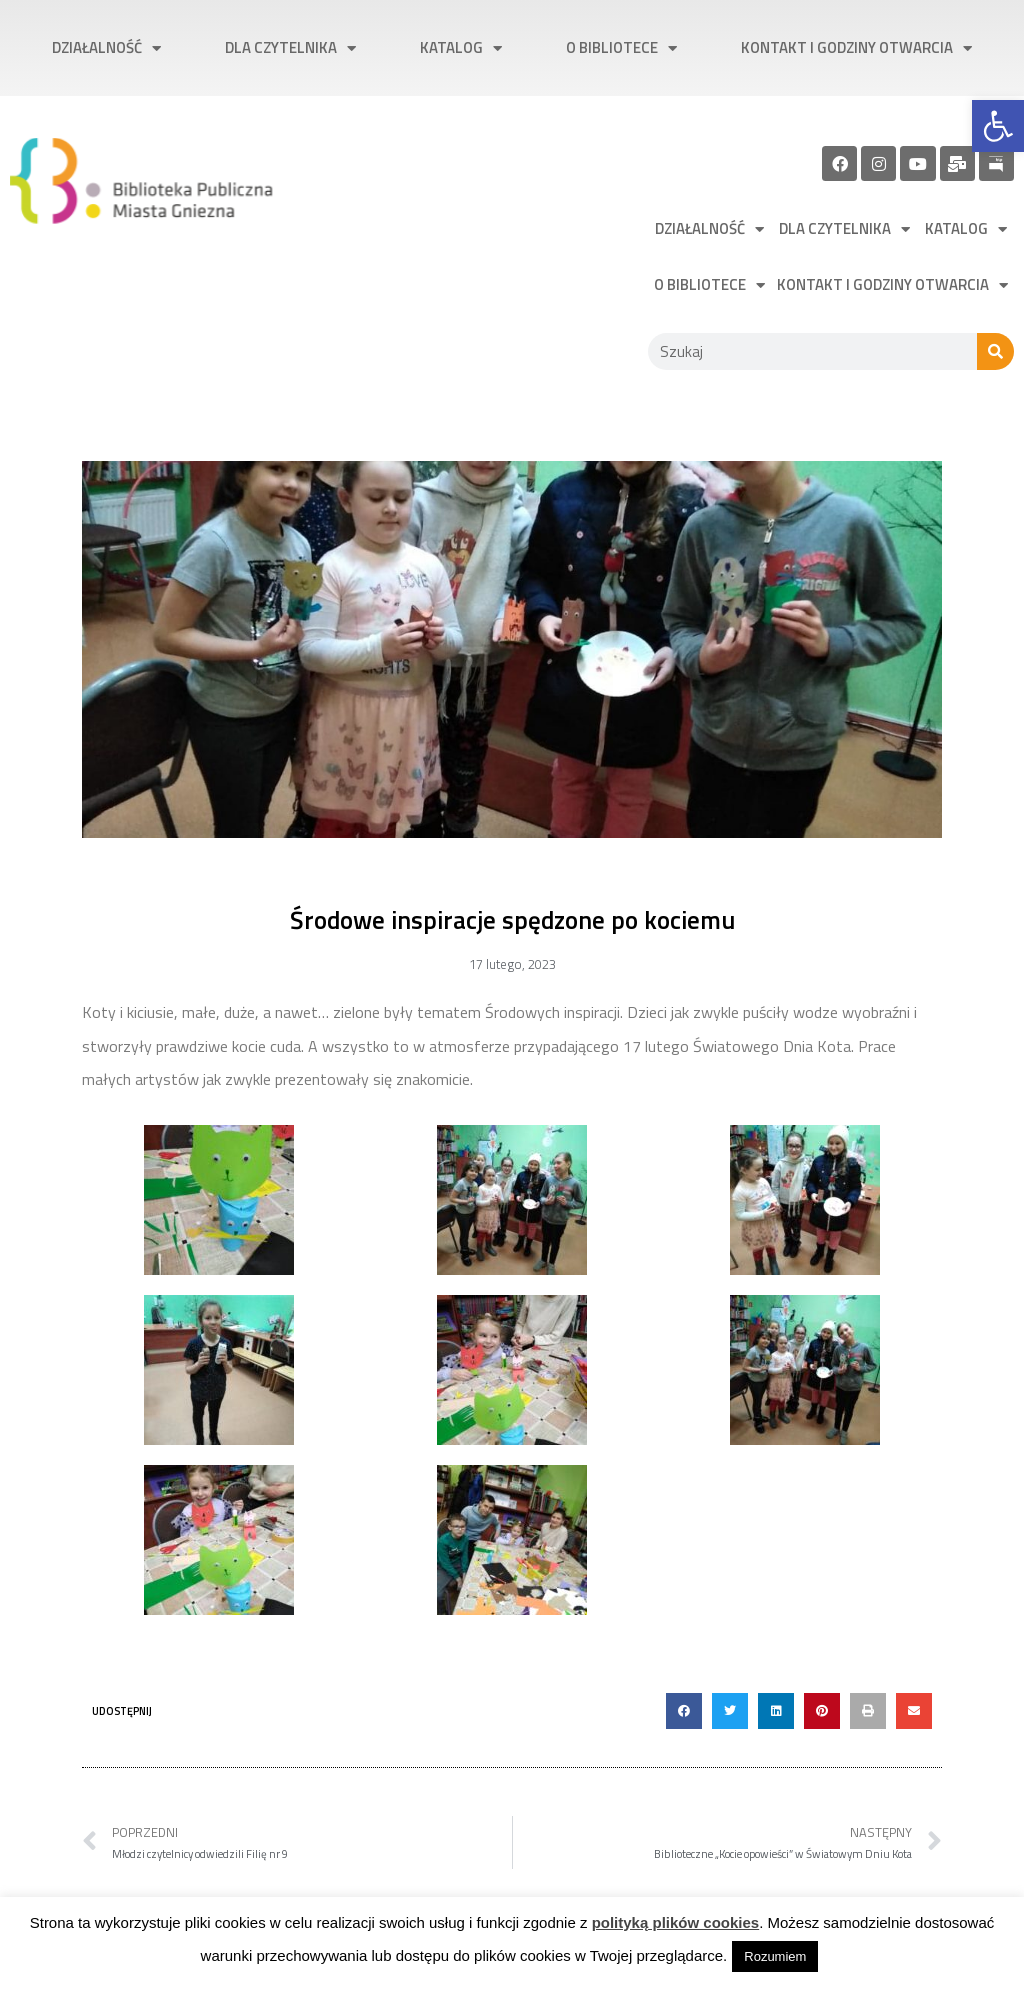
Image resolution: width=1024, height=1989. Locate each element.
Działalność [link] (106, 48)
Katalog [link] (461, 48)
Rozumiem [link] (775, 1956)
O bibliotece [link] (621, 48)
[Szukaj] (995, 351)
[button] (684, 1711)
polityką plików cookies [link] (676, 1922)
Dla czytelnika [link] (290, 48)
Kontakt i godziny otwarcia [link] (856, 48)
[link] (998, 126)
